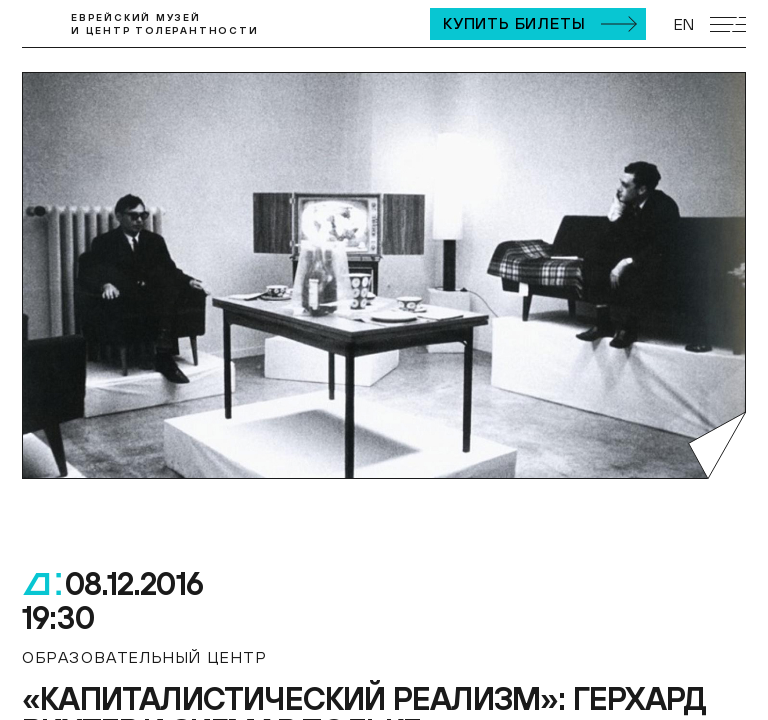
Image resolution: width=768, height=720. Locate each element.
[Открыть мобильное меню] (728, 24)
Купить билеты (514, 23)
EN (684, 24)
